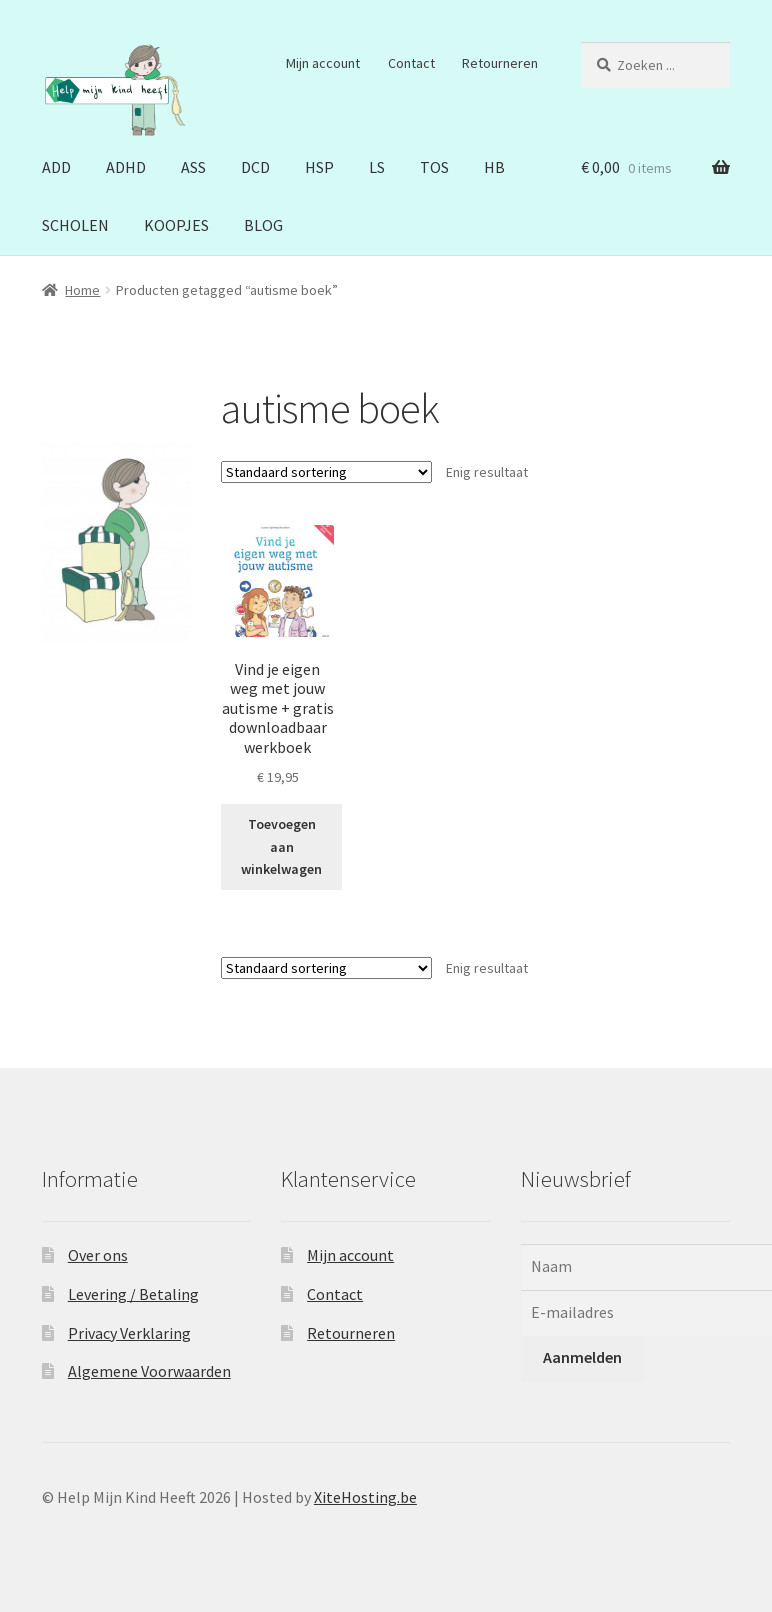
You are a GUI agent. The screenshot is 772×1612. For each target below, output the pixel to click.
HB (494, 167)
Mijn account (323, 63)
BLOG (263, 225)
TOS (434, 167)
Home (82, 290)
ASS (193, 167)
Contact (411, 63)
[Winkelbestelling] (326, 472)
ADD (56, 167)
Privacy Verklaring (129, 1333)
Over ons (98, 1255)
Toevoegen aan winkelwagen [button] (281, 846)
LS (377, 167)
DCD (255, 167)
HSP (319, 167)
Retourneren (500, 63)
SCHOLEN (75, 225)
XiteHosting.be (365, 1497)
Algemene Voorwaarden (149, 1371)
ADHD (126, 167)
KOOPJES (176, 225)
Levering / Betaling (133, 1294)
